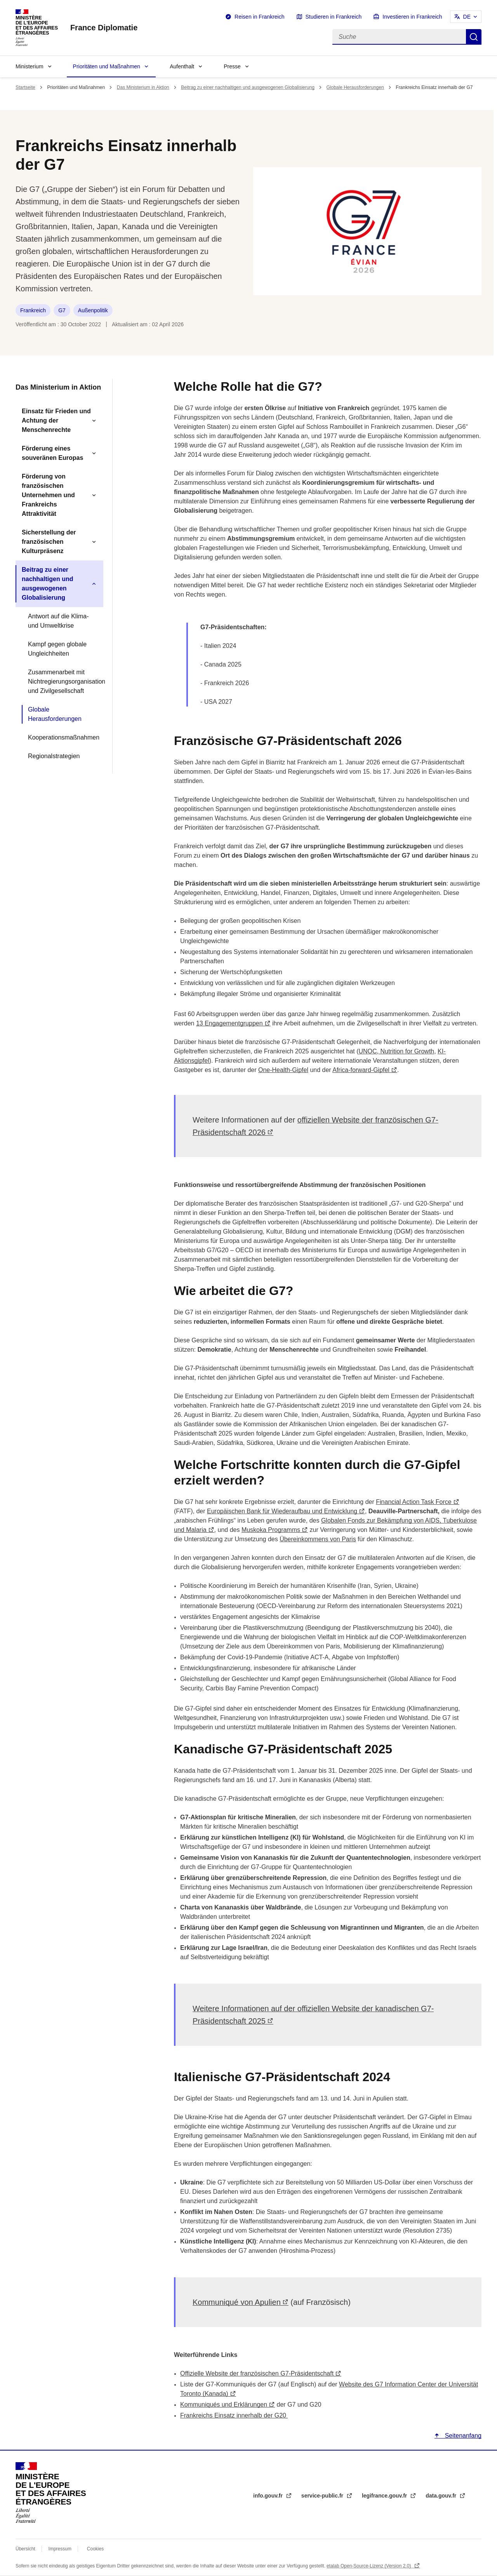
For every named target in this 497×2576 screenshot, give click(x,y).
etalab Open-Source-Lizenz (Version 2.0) (369, 2566)
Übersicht (25, 2549)
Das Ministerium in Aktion (143, 87)
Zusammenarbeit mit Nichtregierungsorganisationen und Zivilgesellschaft (62, 681)
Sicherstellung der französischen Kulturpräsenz (49, 541)
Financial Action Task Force (413, 1502)
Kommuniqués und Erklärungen (223, 2404)
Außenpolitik (93, 310)
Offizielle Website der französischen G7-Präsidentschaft (257, 2373)
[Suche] (399, 37)
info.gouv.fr (268, 2495)
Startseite (25, 87)
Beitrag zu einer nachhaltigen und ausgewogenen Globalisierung (248, 87)
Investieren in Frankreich (412, 17)
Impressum (60, 2549)
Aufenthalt (182, 66)
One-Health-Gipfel (283, 1070)
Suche (473, 37)
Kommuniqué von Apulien (237, 2302)
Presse (232, 66)
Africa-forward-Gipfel (360, 1070)
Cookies (95, 2549)
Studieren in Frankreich (334, 17)
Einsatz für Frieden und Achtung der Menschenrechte (56, 420)
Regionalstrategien (54, 756)
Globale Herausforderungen (355, 87)
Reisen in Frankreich (259, 17)
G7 (62, 310)
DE (467, 17)
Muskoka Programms (271, 1529)
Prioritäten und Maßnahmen (107, 66)
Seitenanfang (462, 2435)
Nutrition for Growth (406, 1051)
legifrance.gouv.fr (385, 2495)
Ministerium (29, 66)
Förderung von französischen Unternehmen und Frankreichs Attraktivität (48, 495)
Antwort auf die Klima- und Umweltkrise (58, 621)
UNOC (368, 1051)
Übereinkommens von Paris (318, 1539)
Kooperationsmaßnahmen (62, 737)
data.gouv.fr (442, 2495)
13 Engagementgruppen (229, 1023)
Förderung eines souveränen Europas (52, 453)
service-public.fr (323, 2495)
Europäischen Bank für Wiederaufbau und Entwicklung (282, 1511)
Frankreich (33, 310)
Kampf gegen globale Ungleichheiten (57, 649)
